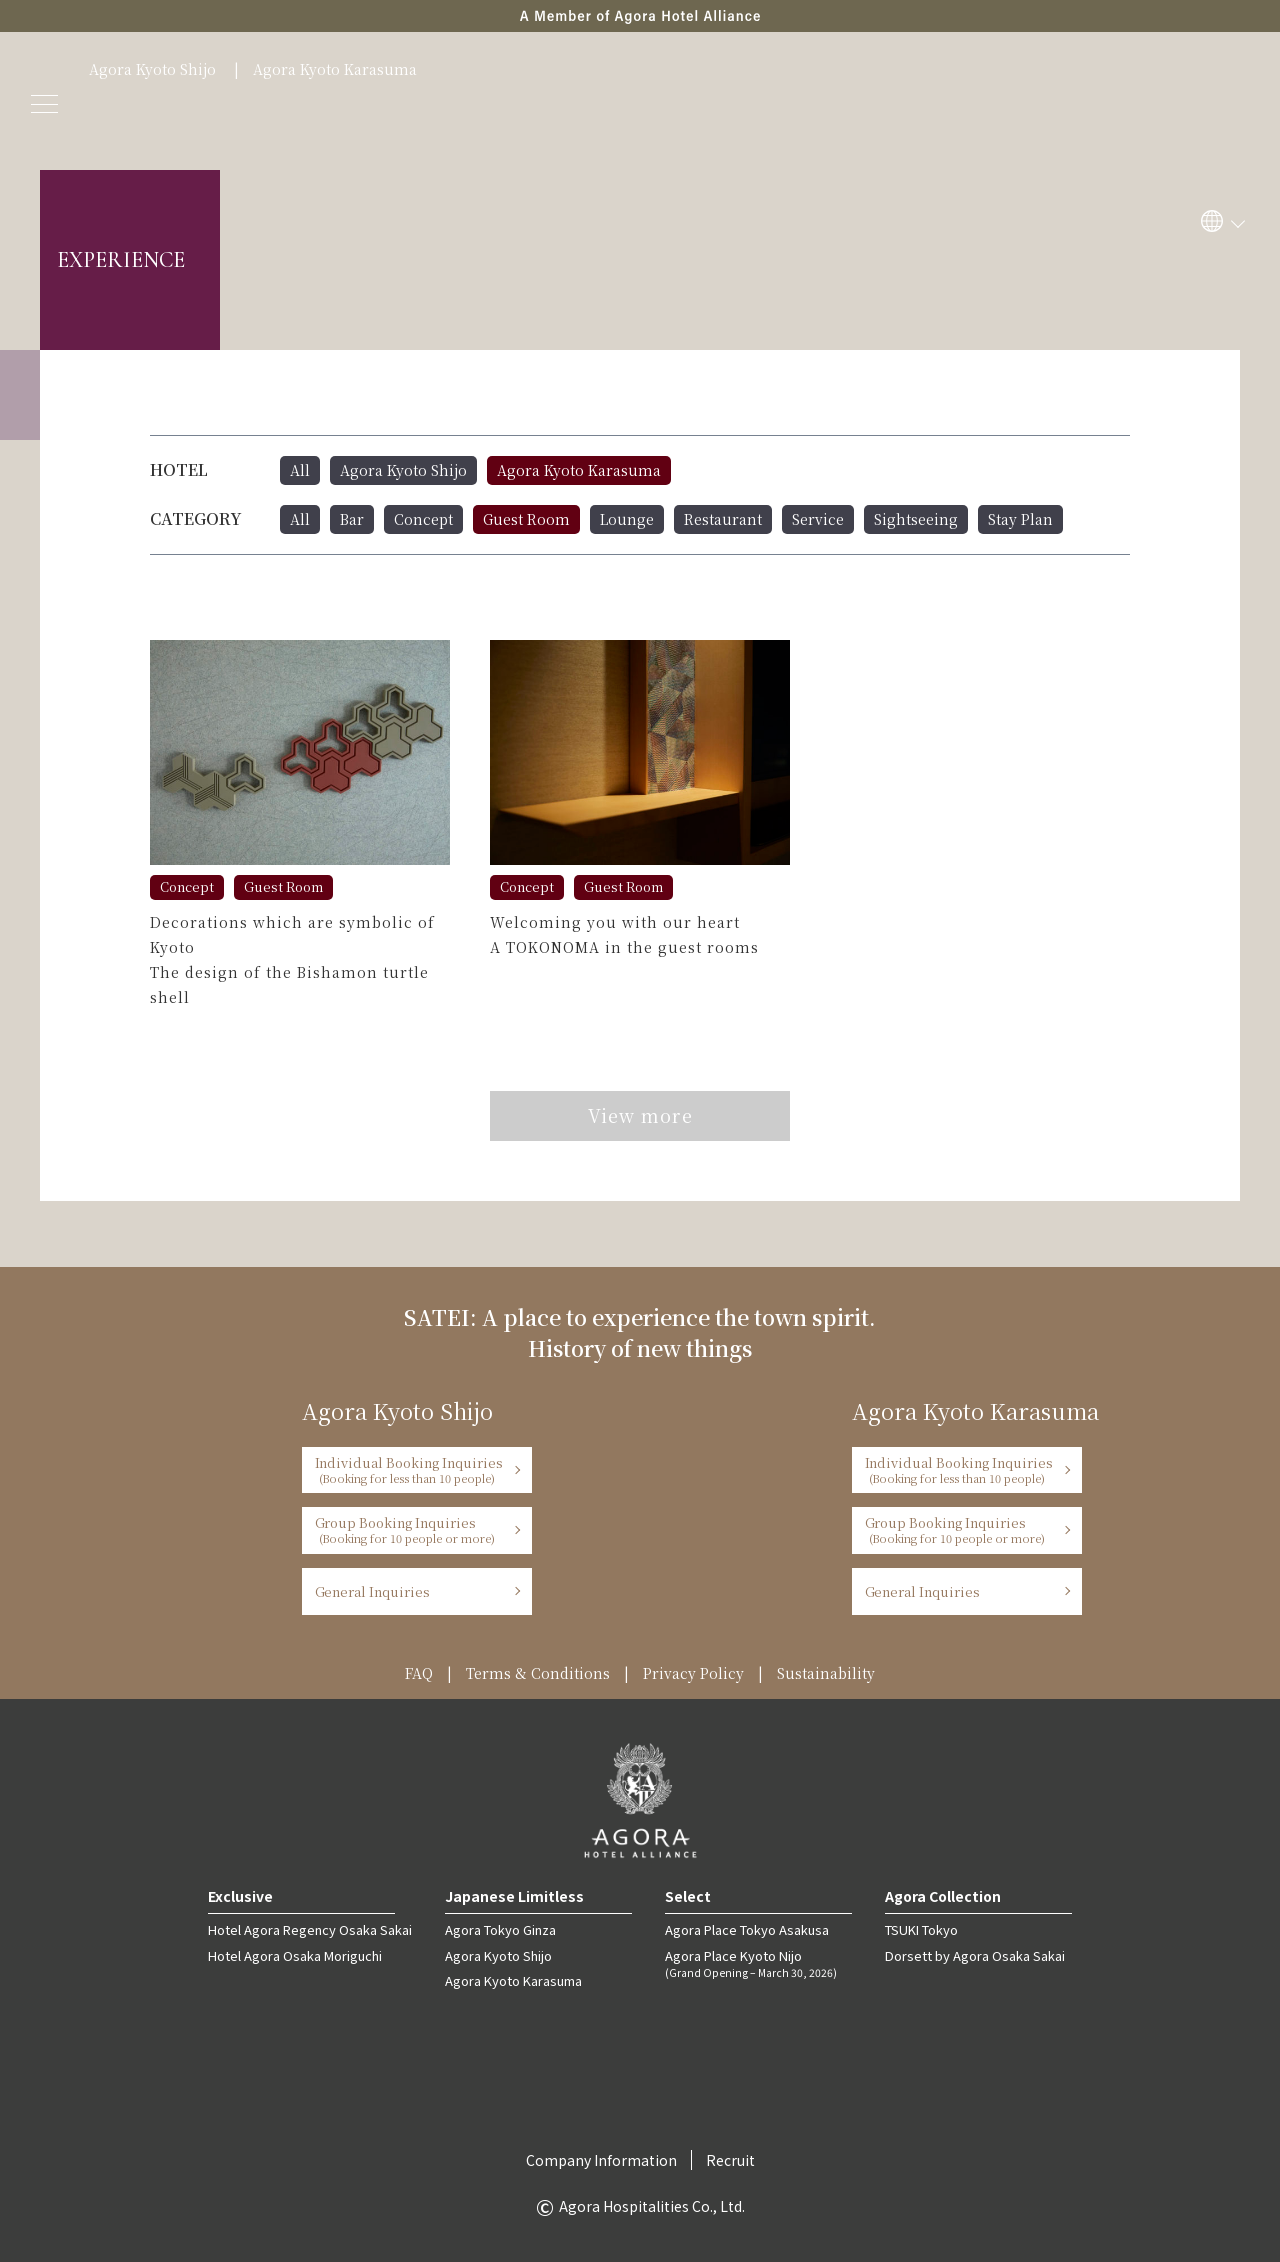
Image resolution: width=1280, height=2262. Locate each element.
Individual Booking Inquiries (410, 1469)
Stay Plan (1020, 519)
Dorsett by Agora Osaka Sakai (975, 1955)
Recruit (730, 2160)
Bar (352, 519)
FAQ (419, 1673)
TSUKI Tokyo (921, 1929)
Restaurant (723, 519)
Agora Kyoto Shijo (152, 69)
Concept (423, 519)
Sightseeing (916, 519)
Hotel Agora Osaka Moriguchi (295, 1955)
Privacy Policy (693, 1673)
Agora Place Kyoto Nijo (758, 1963)
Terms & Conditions (538, 1673)
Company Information (601, 2160)
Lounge (627, 519)
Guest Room (526, 519)
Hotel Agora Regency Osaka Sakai (310, 1929)
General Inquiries (373, 1591)
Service (818, 519)
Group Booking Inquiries (410, 1529)
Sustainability (826, 1673)
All (300, 470)
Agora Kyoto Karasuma (335, 69)
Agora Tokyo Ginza (500, 1929)
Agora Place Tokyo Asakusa (747, 1929)
